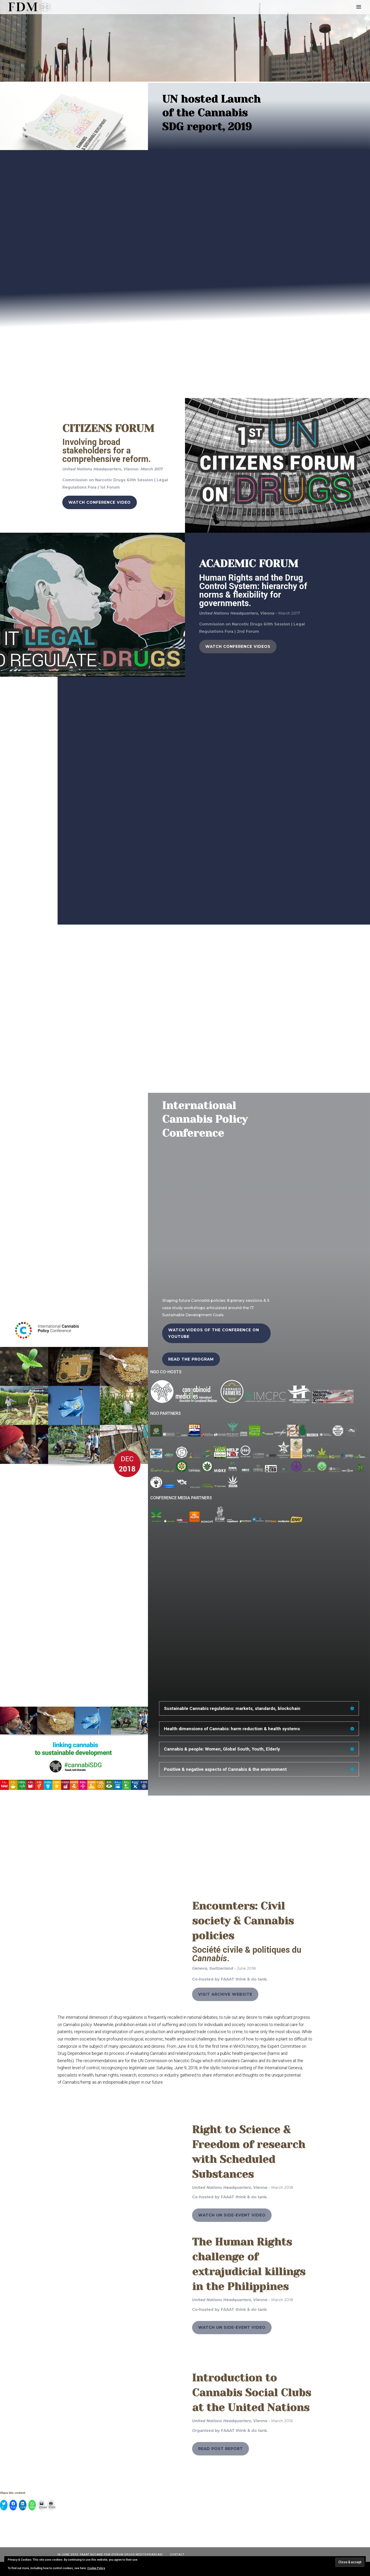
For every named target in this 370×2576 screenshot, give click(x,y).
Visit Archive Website (225, 1994)
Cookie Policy (96, 2568)
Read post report (220, 2448)
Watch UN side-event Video (231, 2215)
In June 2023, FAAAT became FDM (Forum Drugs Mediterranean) (110, 2554)
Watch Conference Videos (237, 646)
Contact (177, 2554)
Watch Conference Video (99, 502)
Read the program (191, 1359)
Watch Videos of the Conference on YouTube (213, 1333)
